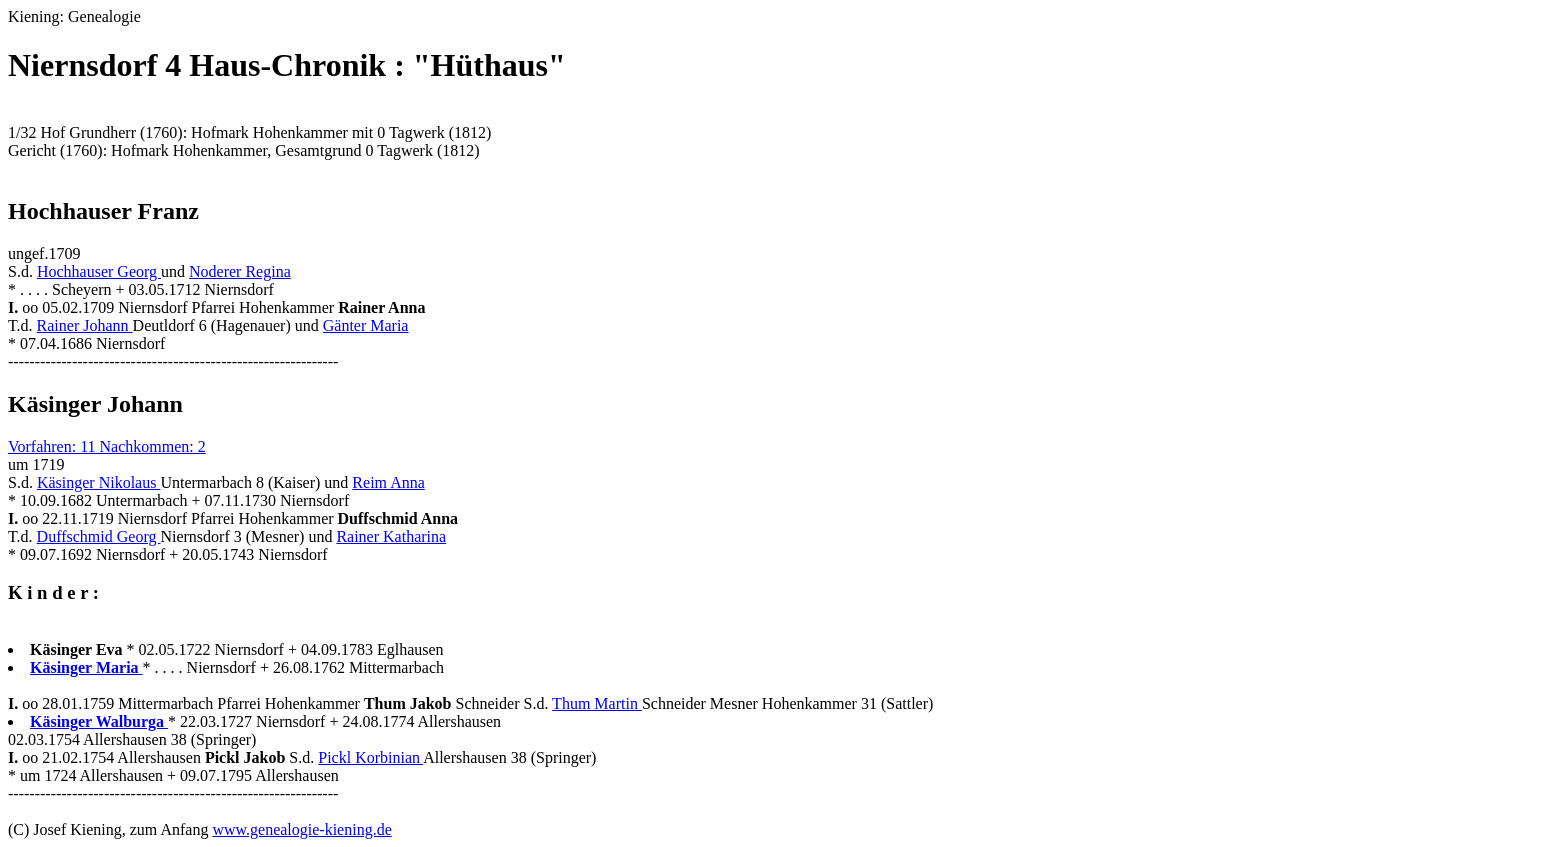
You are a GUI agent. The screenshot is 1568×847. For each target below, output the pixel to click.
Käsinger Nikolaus (99, 482)
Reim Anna (388, 482)
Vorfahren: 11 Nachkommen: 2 (107, 446)
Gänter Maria (366, 325)
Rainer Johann (85, 325)
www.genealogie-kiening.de (301, 829)
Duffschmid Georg (99, 536)
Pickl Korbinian (370, 757)
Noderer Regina (240, 271)
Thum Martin (597, 703)
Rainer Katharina (391, 536)
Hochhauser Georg (99, 271)
